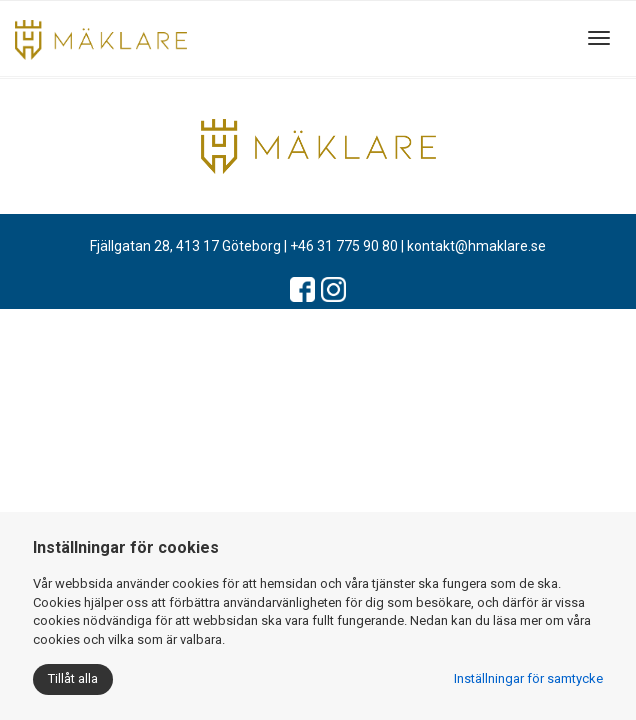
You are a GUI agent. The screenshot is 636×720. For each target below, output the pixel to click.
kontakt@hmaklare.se (476, 246)
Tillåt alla (73, 678)
